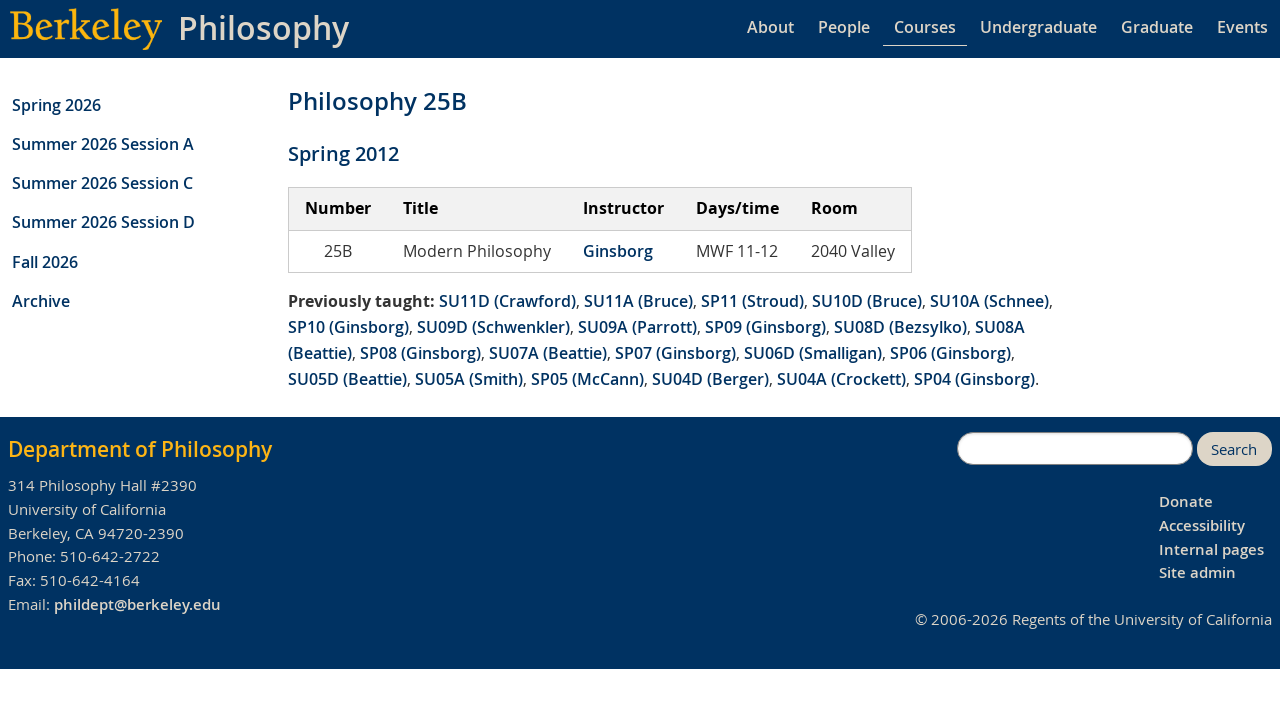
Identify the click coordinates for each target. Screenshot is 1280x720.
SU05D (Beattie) (347, 379)
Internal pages (1211, 549)
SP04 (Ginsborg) (974, 379)
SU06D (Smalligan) (813, 353)
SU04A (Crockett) (841, 379)
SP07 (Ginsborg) (675, 353)
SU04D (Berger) (710, 379)
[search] (1075, 449)
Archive (41, 301)
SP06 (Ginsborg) (950, 353)
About (770, 27)
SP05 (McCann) (587, 379)
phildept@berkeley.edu (137, 604)
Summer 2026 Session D (103, 222)
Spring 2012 (343, 153)
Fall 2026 (45, 262)
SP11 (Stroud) (752, 301)
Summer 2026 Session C (102, 183)
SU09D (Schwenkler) (493, 327)
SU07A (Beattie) (548, 353)
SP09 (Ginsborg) (765, 327)
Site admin (1197, 572)
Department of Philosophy (140, 449)
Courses (925, 27)
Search (1234, 449)
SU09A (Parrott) (637, 327)
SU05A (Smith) (469, 379)
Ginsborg (618, 251)
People (844, 27)
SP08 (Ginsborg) (420, 353)
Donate (1186, 501)
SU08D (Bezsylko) (900, 327)
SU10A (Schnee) (989, 301)
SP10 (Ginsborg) (348, 327)
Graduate (1157, 27)
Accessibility (1202, 525)
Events (1242, 27)
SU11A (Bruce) (638, 301)
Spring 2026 (56, 105)
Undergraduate (1038, 27)
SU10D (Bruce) (867, 301)
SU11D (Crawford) (507, 301)
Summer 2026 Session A (103, 144)
